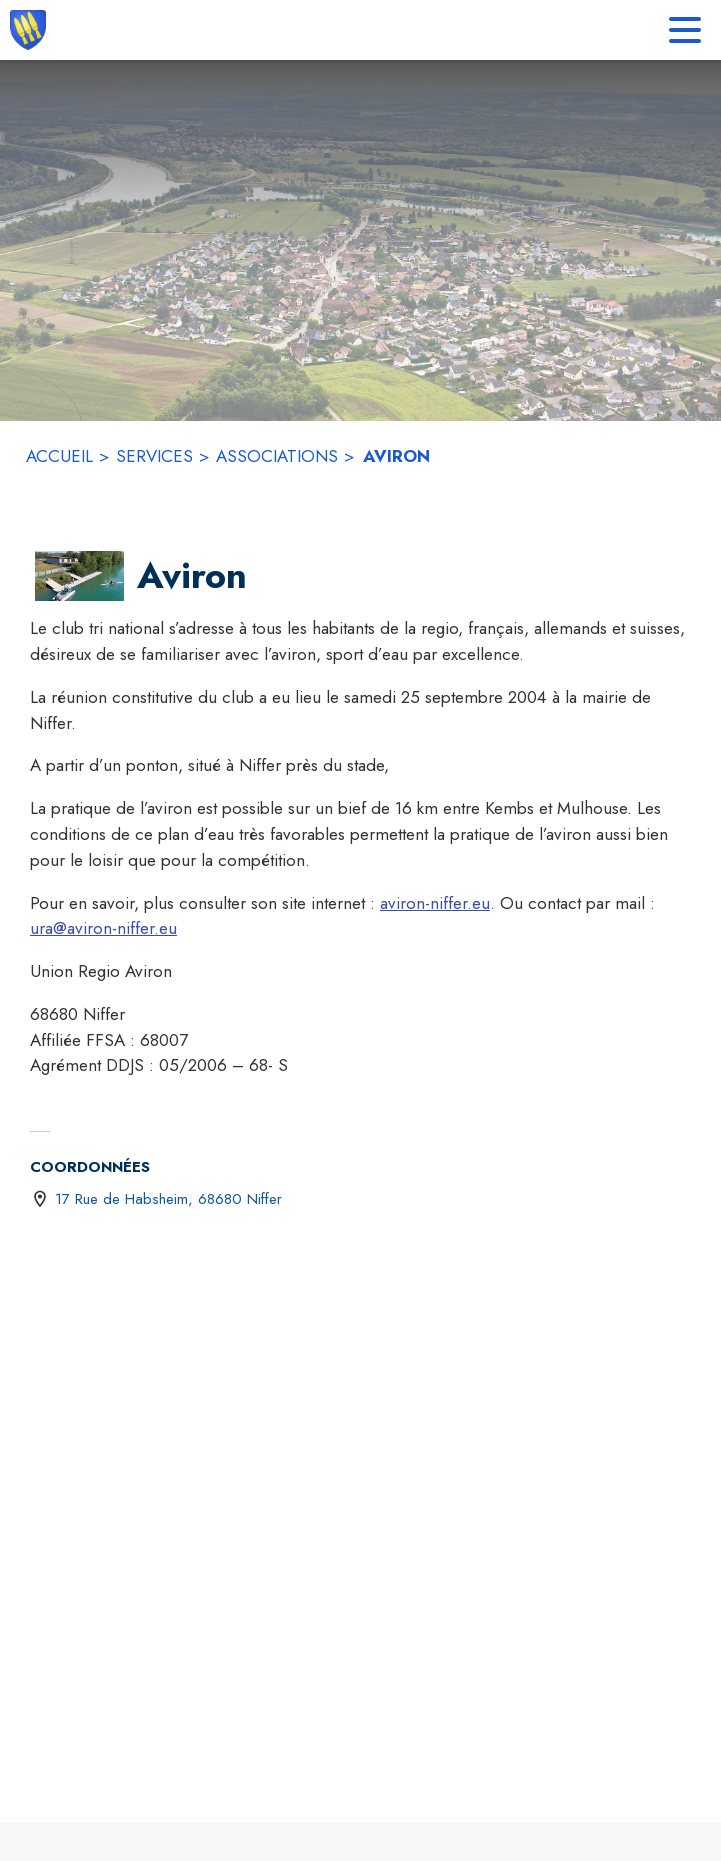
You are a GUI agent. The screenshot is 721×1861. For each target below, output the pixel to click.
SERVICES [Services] (154, 456)
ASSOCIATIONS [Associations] (277, 456)
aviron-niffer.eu (435, 903)
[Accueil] (28, 30)
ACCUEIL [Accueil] (59, 456)
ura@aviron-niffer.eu (103, 928)
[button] (79, 576)
